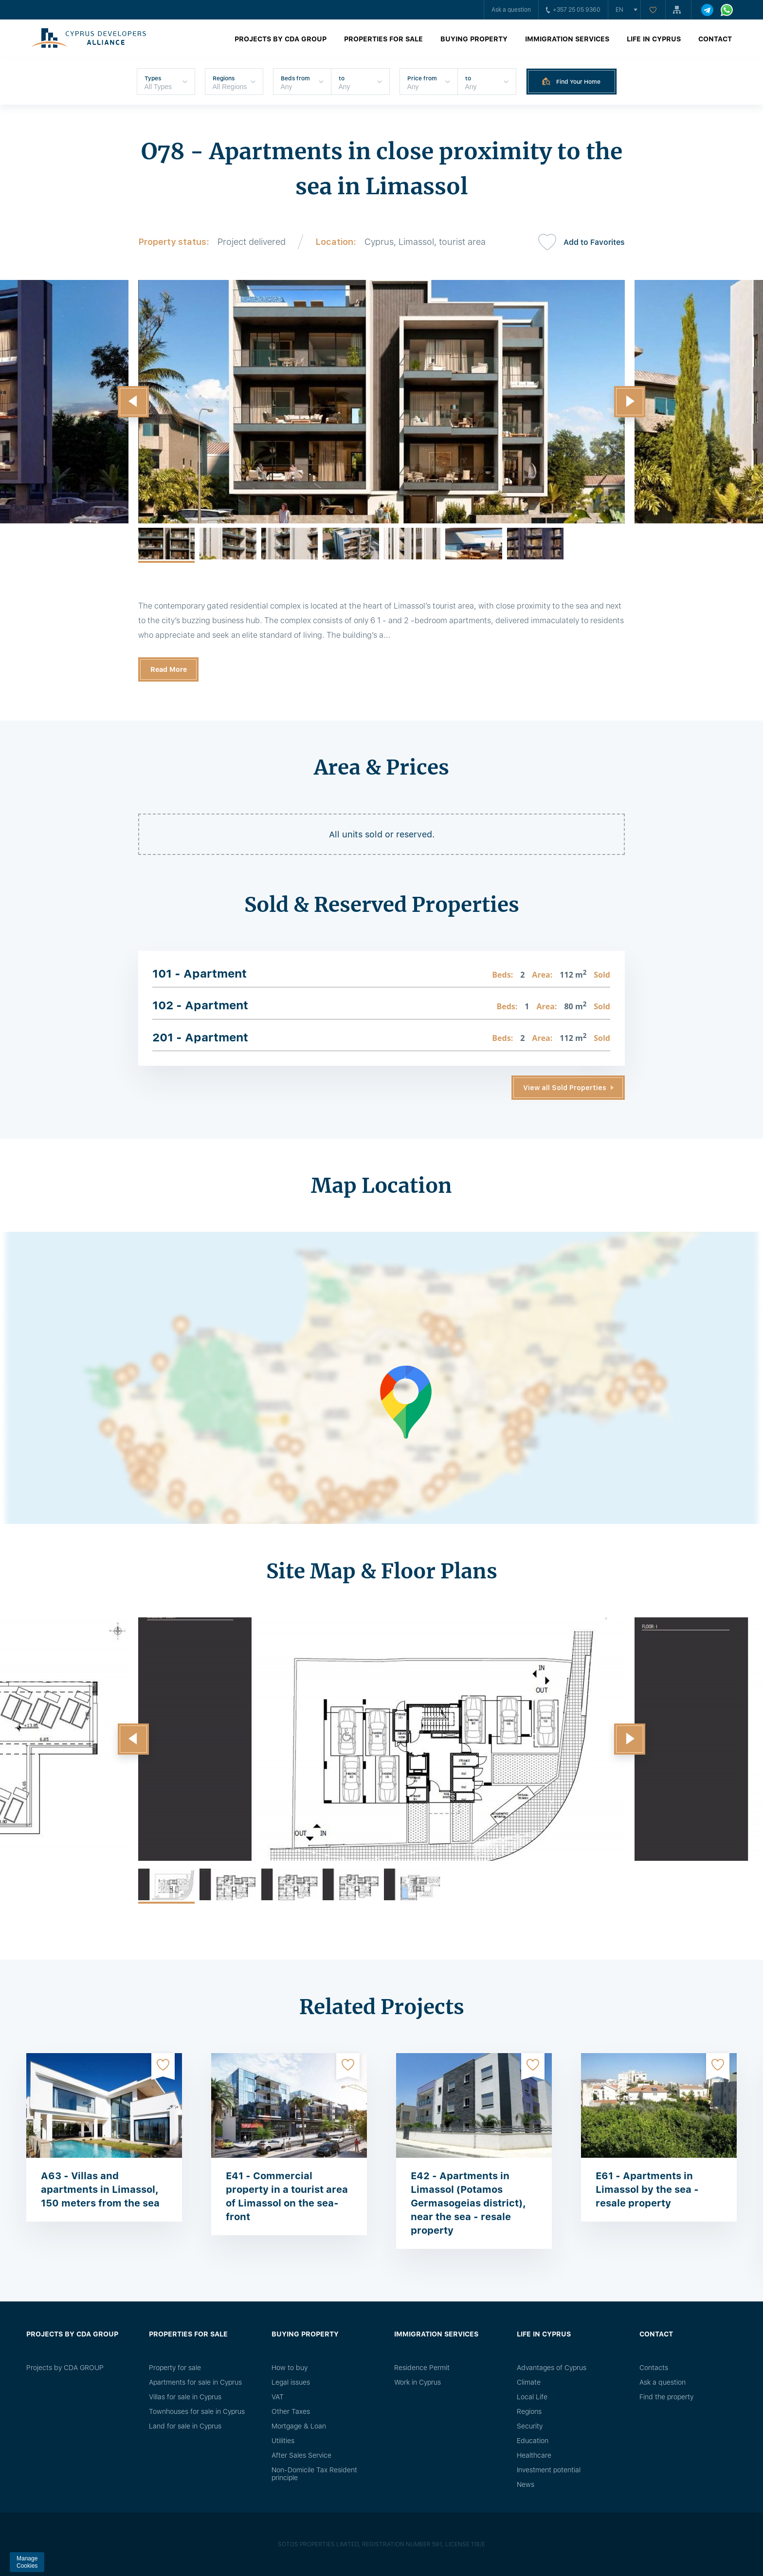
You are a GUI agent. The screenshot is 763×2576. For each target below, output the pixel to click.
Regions (529, 2411)
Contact (715, 39)
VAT (278, 2397)
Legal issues (291, 2382)
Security (530, 2426)
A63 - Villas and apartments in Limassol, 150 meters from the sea (100, 2189)
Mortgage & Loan (299, 2426)
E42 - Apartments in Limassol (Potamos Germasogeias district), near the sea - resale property (468, 2203)
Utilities (283, 2441)
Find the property (666, 2397)
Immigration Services (567, 39)
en (619, 9)
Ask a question (511, 9)
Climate (529, 2382)
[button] (133, 401)
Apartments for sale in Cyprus (195, 2382)
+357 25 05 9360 (573, 9)
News (525, 2484)
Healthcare (534, 2455)
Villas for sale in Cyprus (185, 2397)
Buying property (474, 39)
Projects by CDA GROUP (281, 39)
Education (532, 2441)
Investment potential (549, 2470)
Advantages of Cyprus (551, 2368)
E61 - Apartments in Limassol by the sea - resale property (647, 2189)
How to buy (290, 2368)
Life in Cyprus (654, 39)
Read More (168, 669)
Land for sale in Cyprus (185, 2426)
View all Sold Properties (564, 1088)
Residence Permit (422, 2368)
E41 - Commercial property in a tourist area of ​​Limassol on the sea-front (287, 2196)
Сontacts (653, 2368)
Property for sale (175, 2368)
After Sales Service (301, 2455)
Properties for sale (383, 39)
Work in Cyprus (417, 2382)
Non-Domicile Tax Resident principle (314, 2474)
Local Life (532, 2397)
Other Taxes (291, 2411)
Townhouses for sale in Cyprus (197, 2411)
